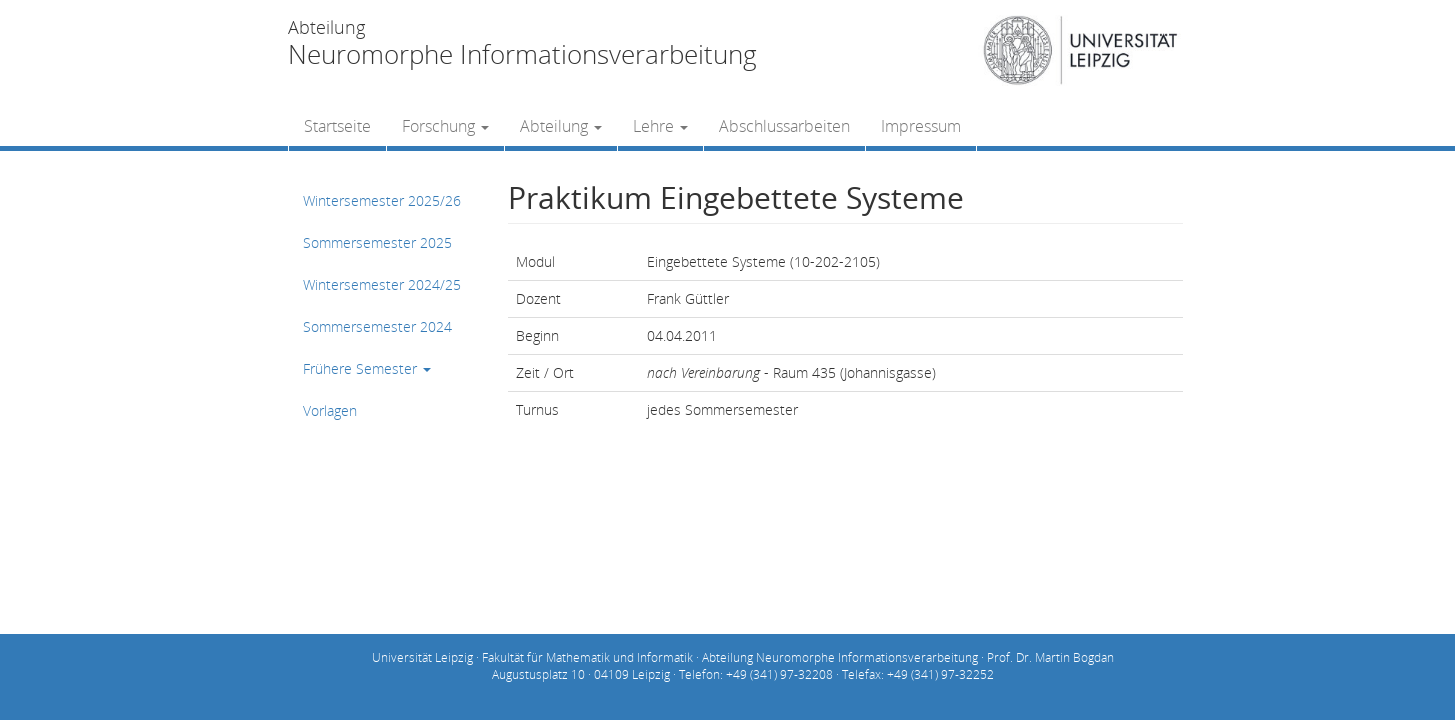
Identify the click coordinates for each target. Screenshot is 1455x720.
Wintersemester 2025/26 (382, 200)
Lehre (660, 126)
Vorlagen (330, 410)
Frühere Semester (367, 368)
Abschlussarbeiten (784, 126)
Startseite (337, 126)
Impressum (921, 126)
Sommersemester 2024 (377, 326)
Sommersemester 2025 (377, 242)
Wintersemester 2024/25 (382, 284)
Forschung (445, 126)
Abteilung (561, 126)
